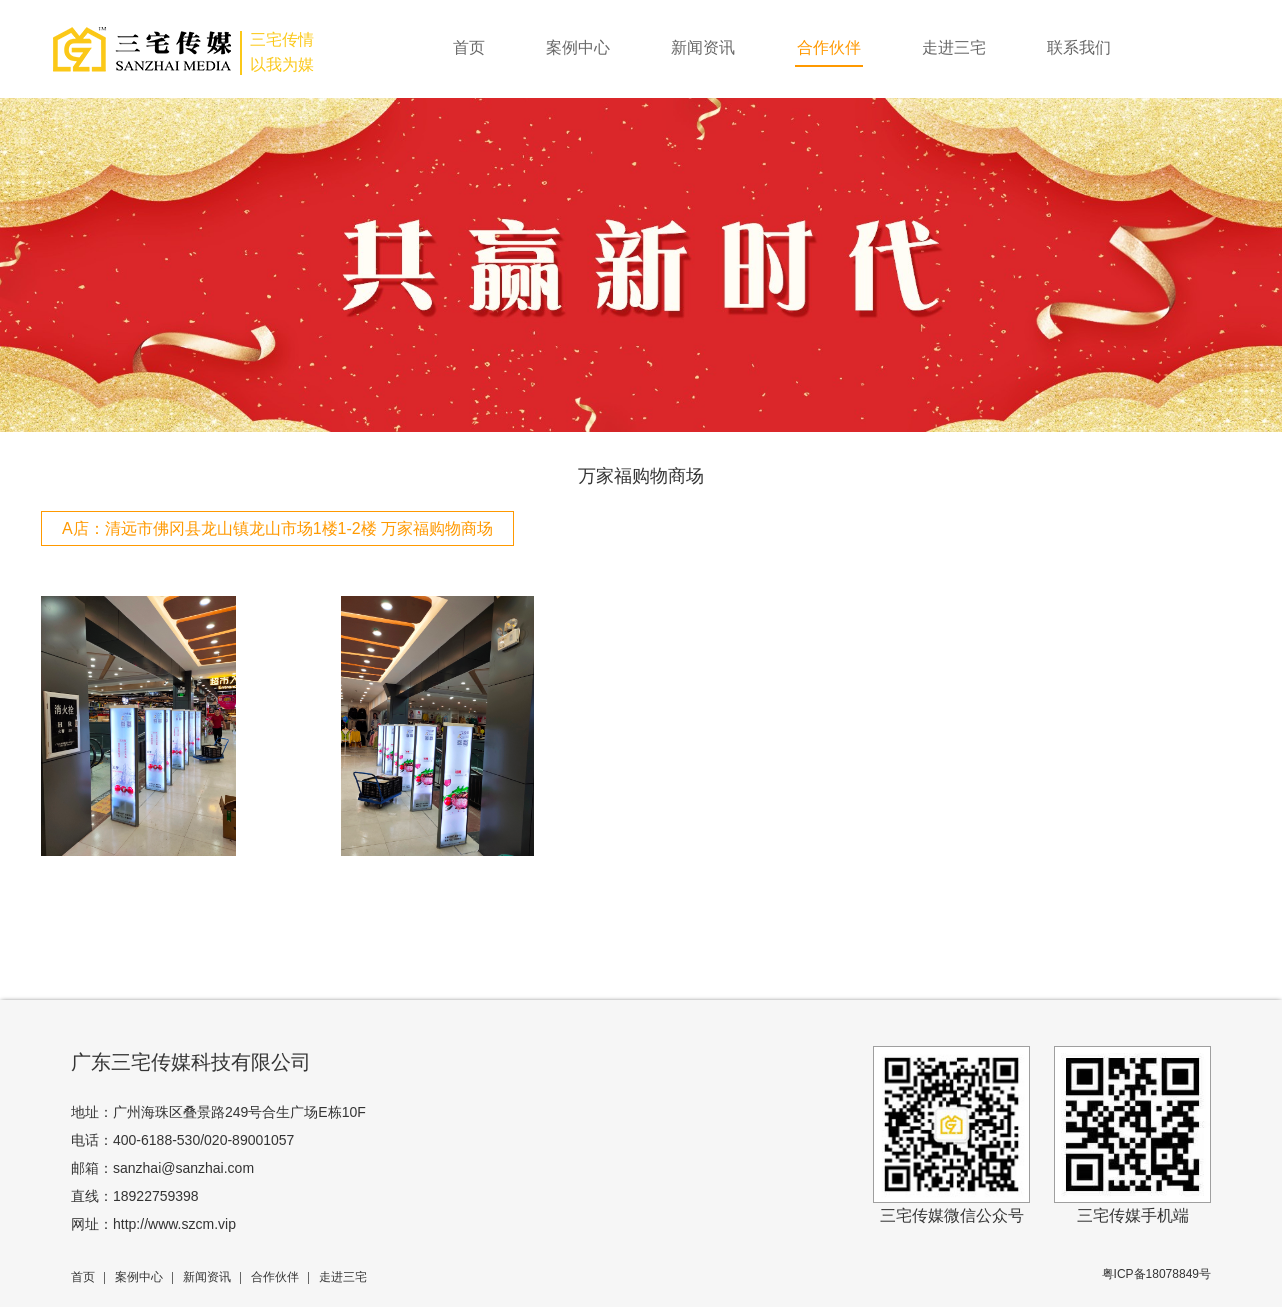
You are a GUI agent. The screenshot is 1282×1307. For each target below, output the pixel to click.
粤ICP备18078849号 (1156, 1274)
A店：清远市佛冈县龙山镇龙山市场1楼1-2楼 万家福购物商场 (277, 528)
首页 (469, 47)
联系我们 (1079, 47)
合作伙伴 (829, 47)
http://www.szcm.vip (174, 1224)
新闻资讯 (703, 47)
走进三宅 (954, 47)
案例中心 (578, 47)
